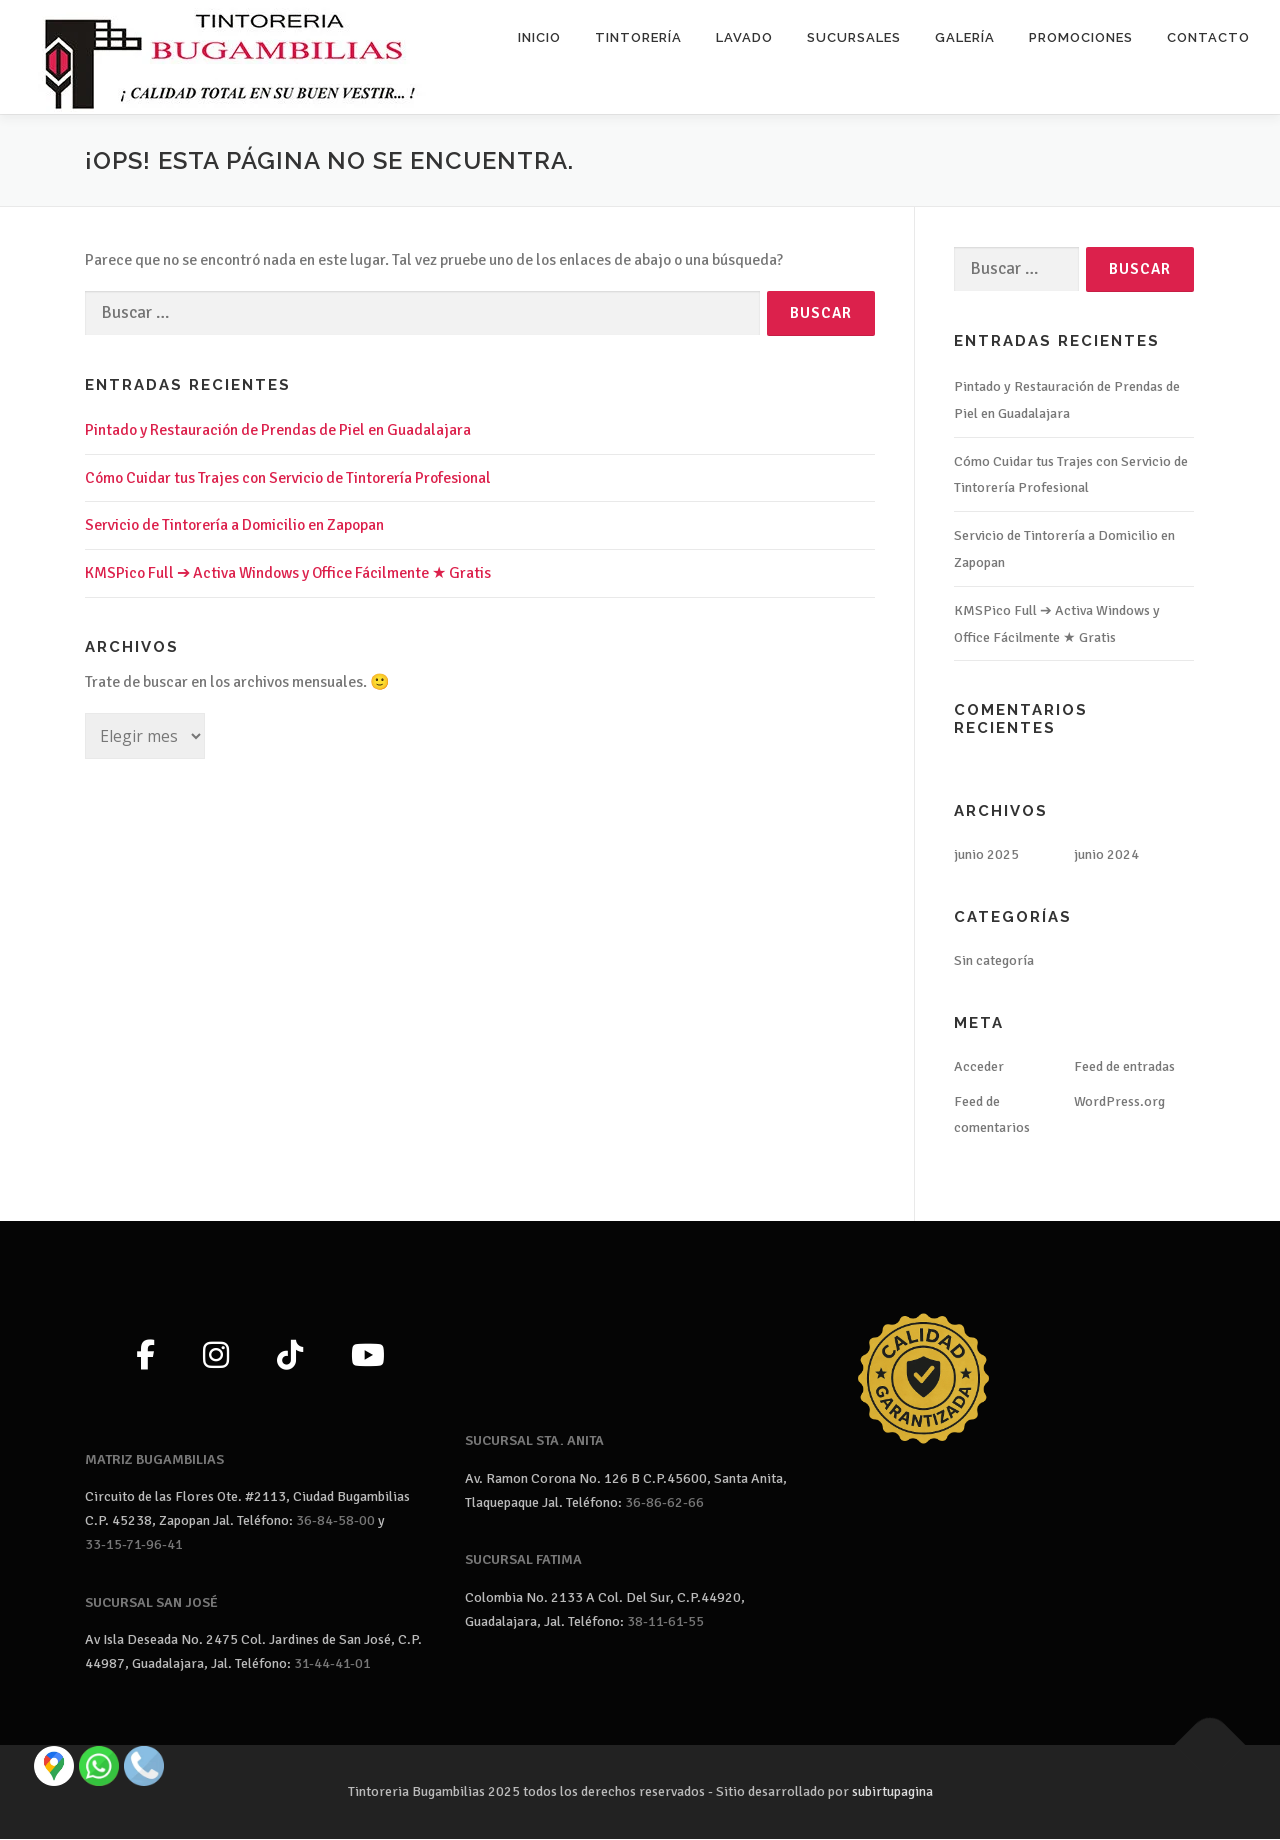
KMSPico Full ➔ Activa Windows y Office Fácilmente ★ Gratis (288, 574)
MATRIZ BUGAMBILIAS (154, 1459)
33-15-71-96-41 (134, 1544)
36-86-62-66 (664, 1502)
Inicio (539, 37)
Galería (965, 37)
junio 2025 (986, 855)
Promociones (1081, 37)
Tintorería (638, 37)
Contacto (1208, 37)
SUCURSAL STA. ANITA (534, 1441)
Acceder (979, 1066)
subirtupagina (892, 1792)
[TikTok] (290, 1357)
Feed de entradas (1124, 1066)
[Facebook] (145, 1357)
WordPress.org (1119, 1101)
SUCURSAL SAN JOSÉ (151, 1602)
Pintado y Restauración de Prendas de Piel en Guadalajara (278, 430)
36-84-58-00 (335, 1521)
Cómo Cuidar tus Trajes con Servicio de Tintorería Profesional (288, 478)
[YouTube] (368, 1357)
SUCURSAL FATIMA (523, 1560)
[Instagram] (216, 1357)
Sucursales (854, 37)
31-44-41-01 (332, 1664)
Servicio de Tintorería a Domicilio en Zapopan (234, 526)
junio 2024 (1106, 855)
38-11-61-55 (665, 1621)
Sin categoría (994, 961)
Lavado (744, 37)
